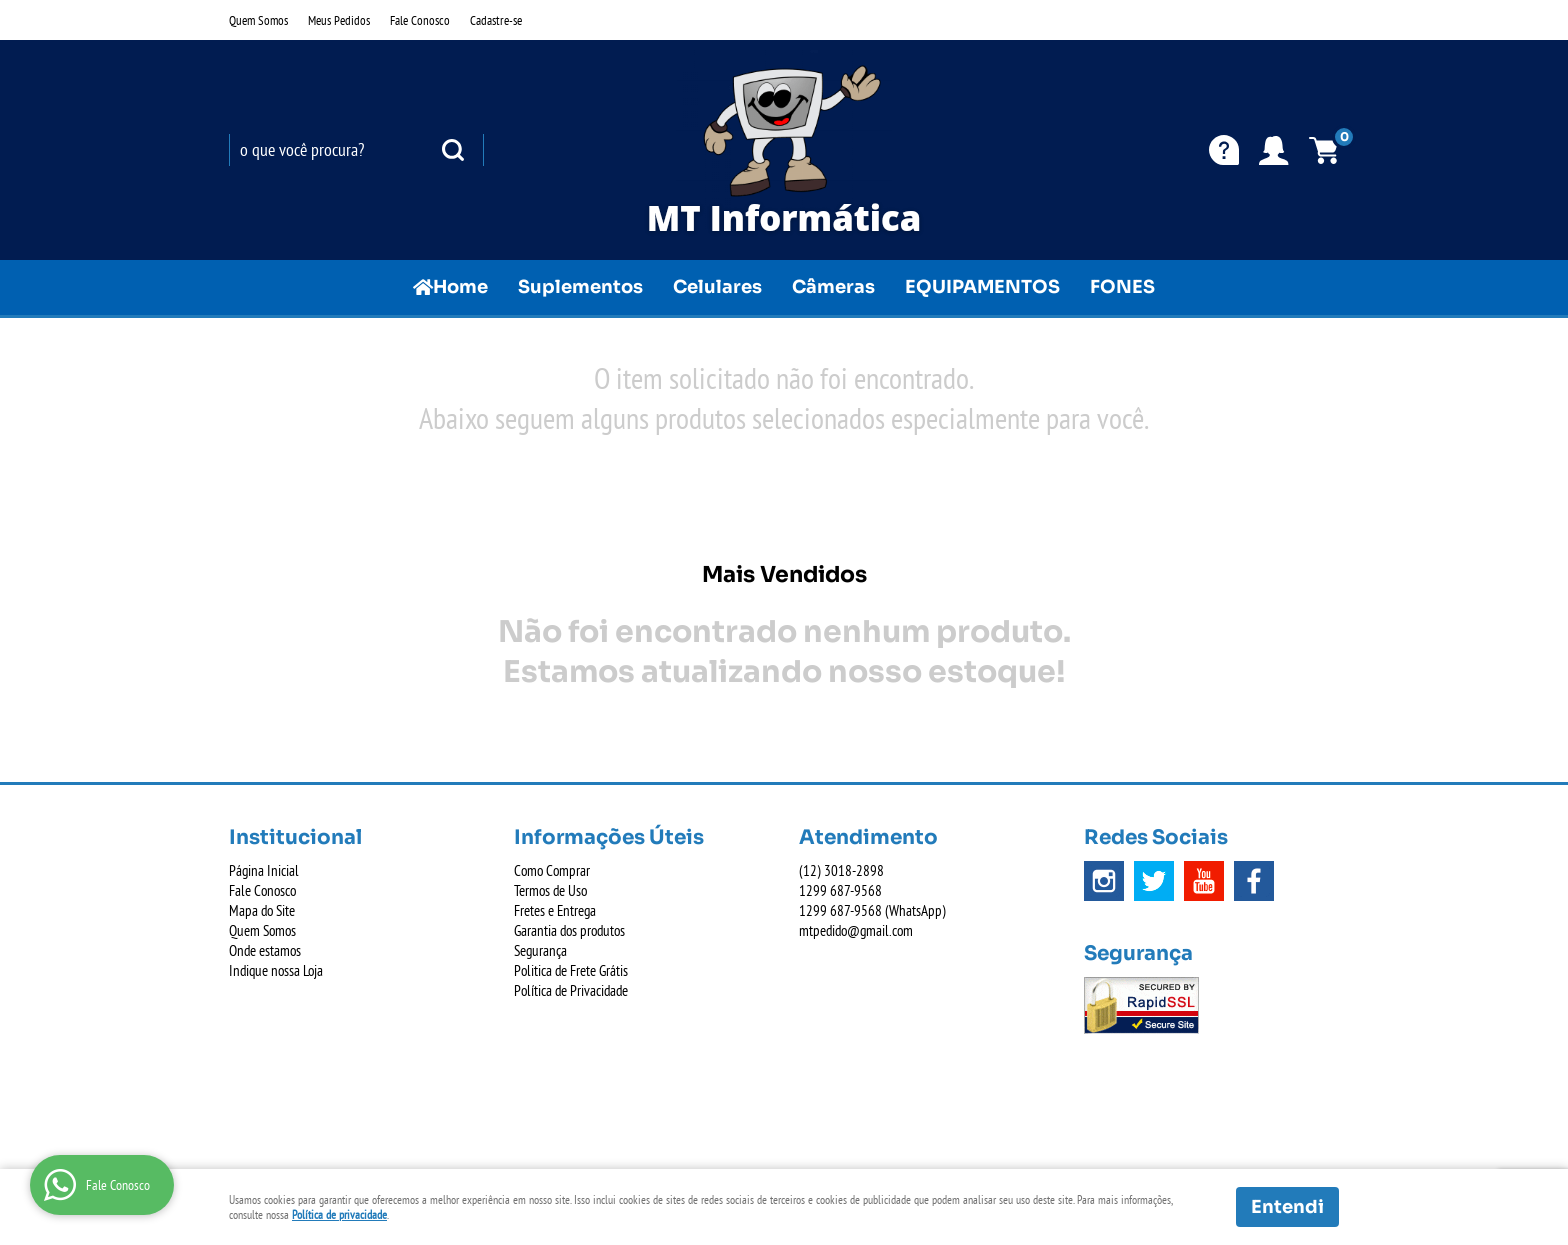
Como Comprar (552, 870)
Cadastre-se (496, 20)
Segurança (540, 950)
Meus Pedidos (339, 20)
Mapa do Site (262, 910)
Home (460, 287)
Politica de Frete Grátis (571, 970)
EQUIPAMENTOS (982, 287)
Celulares (717, 287)
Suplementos (580, 287)
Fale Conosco (420, 20)
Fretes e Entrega (555, 910)
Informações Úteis (609, 837)
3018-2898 (841, 870)
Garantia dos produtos (569, 930)
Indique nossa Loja (276, 970)
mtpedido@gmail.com (856, 930)
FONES (1122, 287)
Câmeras (833, 287)
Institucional (295, 837)
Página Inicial (264, 870)
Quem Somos (258, 20)
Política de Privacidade (571, 990)
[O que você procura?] (453, 150)
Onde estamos (265, 950)
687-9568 (840, 890)
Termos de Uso (550, 890)
